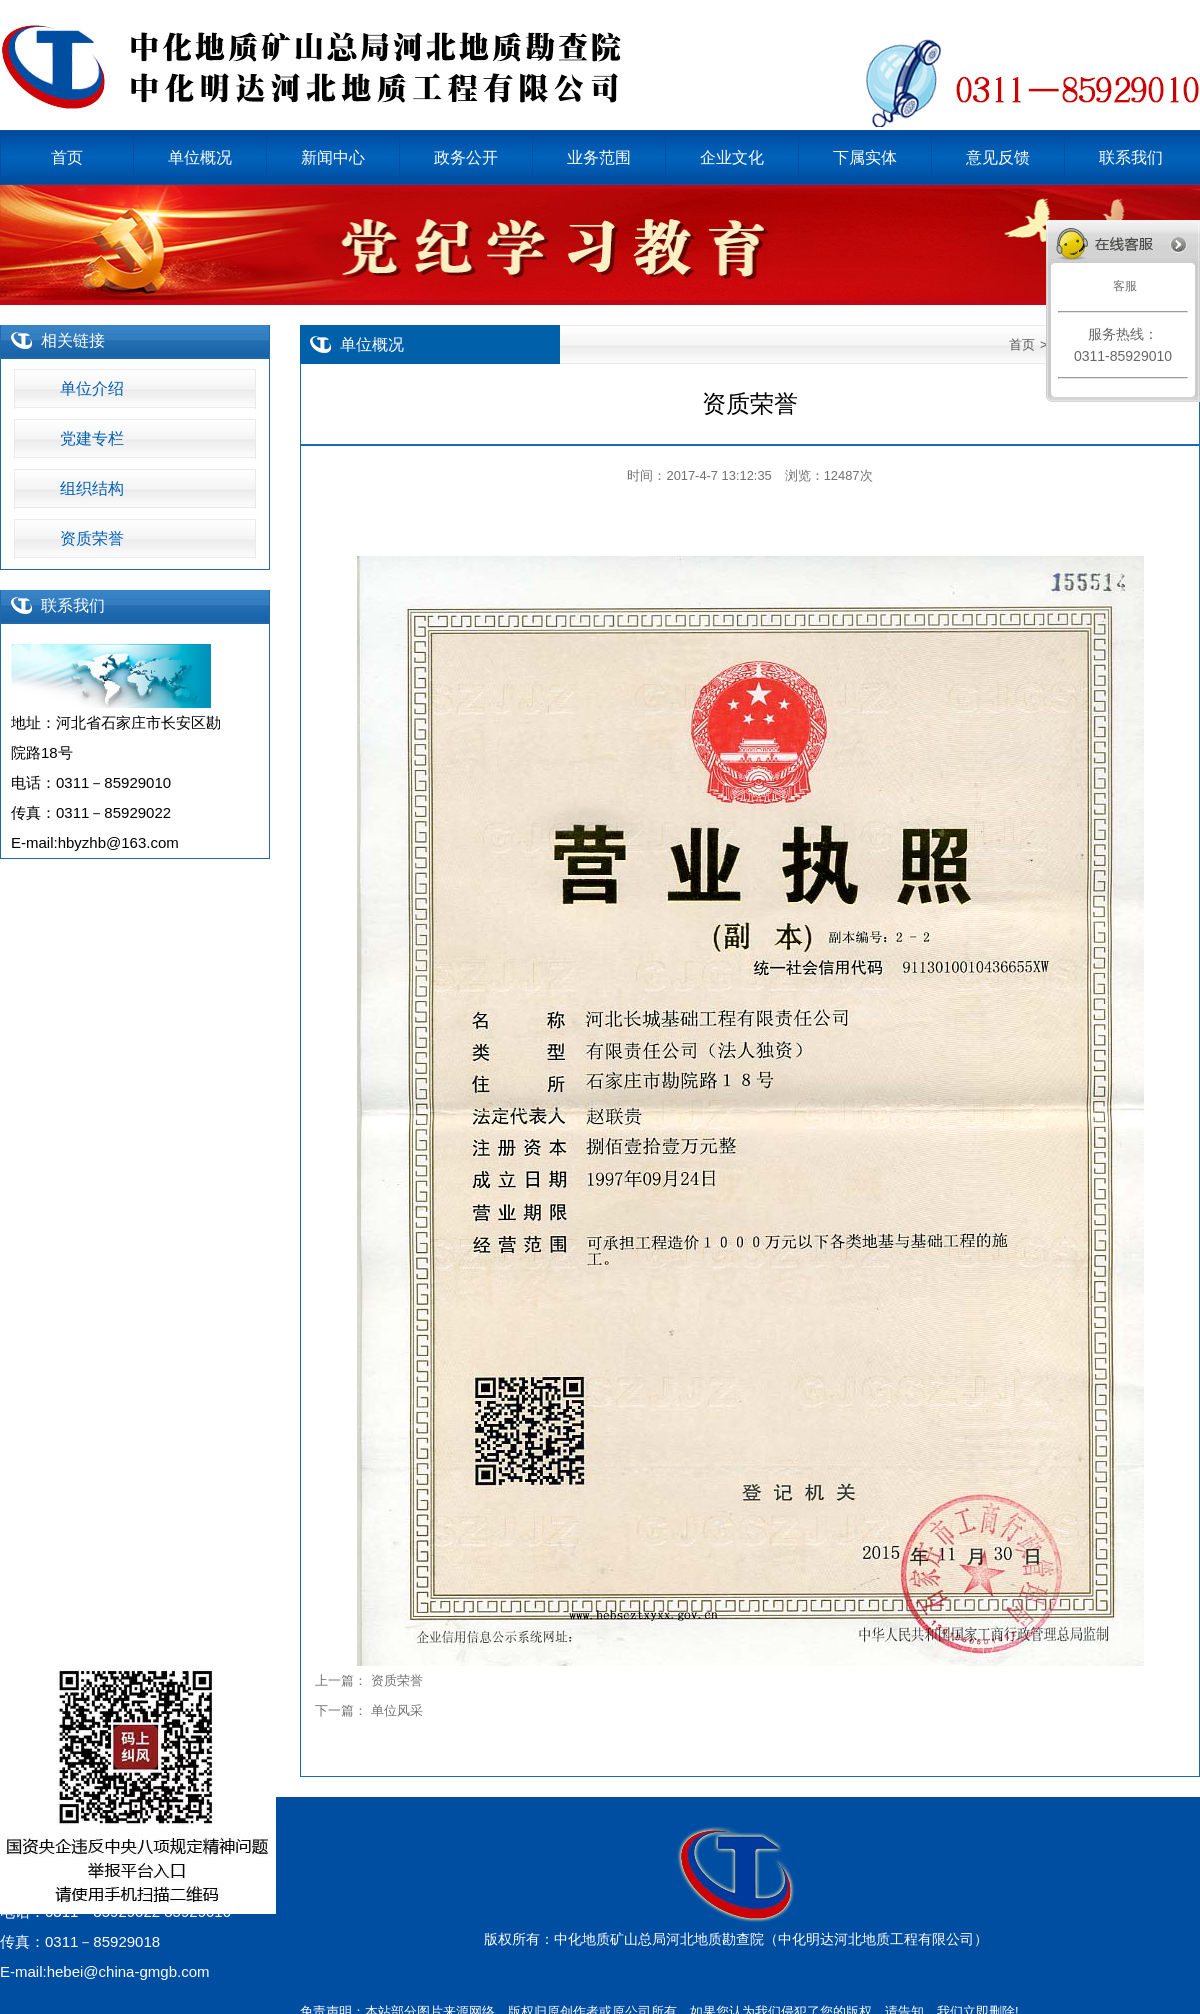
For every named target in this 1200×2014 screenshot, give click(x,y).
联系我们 (73, 605)
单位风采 (397, 1710)
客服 (1122, 286)
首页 (1022, 344)
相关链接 (73, 340)
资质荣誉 (397, 1680)
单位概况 (372, 344)
